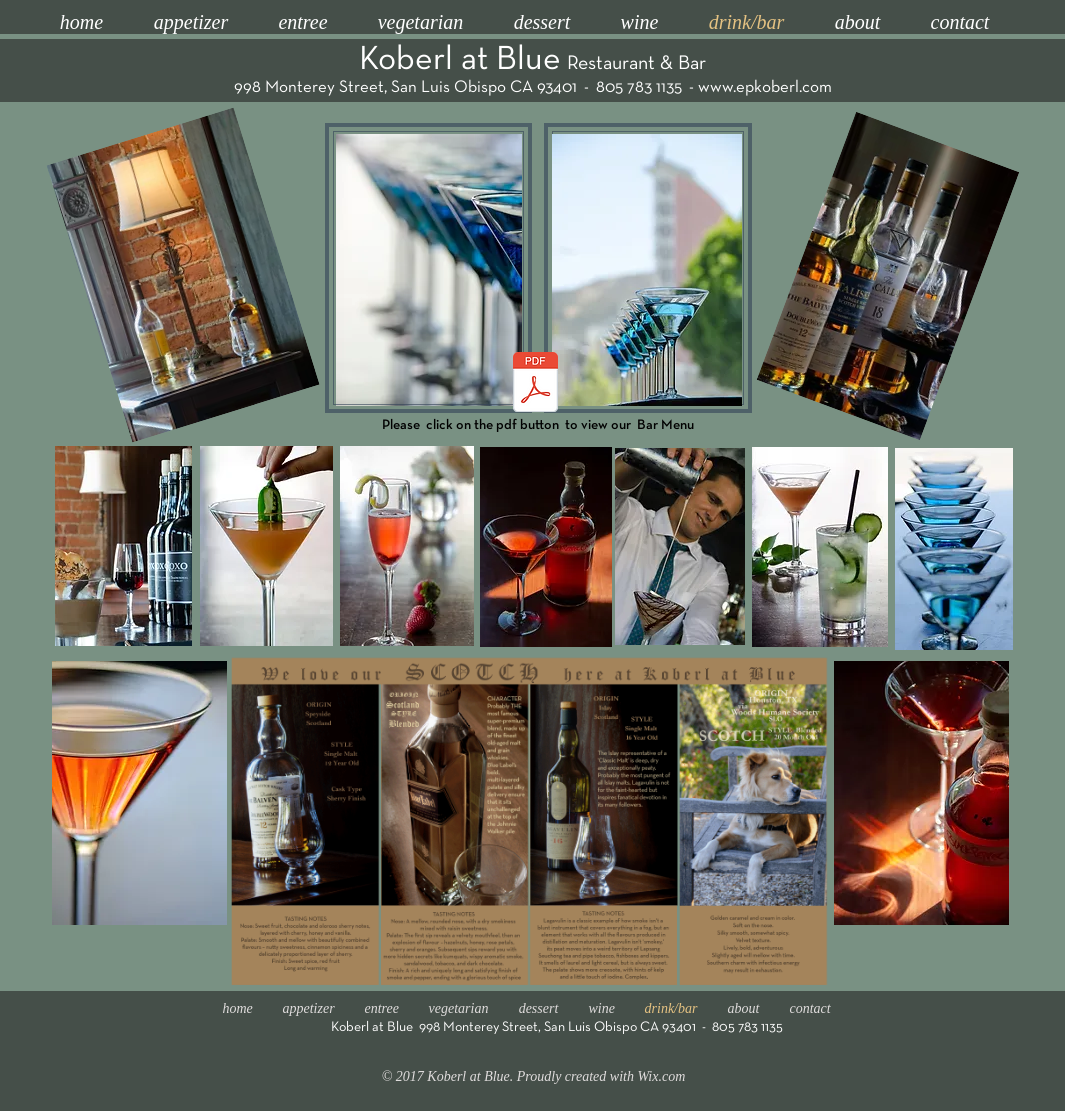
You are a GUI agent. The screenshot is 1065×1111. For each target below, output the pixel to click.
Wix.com (661, 1076)
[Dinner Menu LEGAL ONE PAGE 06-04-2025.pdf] (535, 384)
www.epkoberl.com (765, 87)
